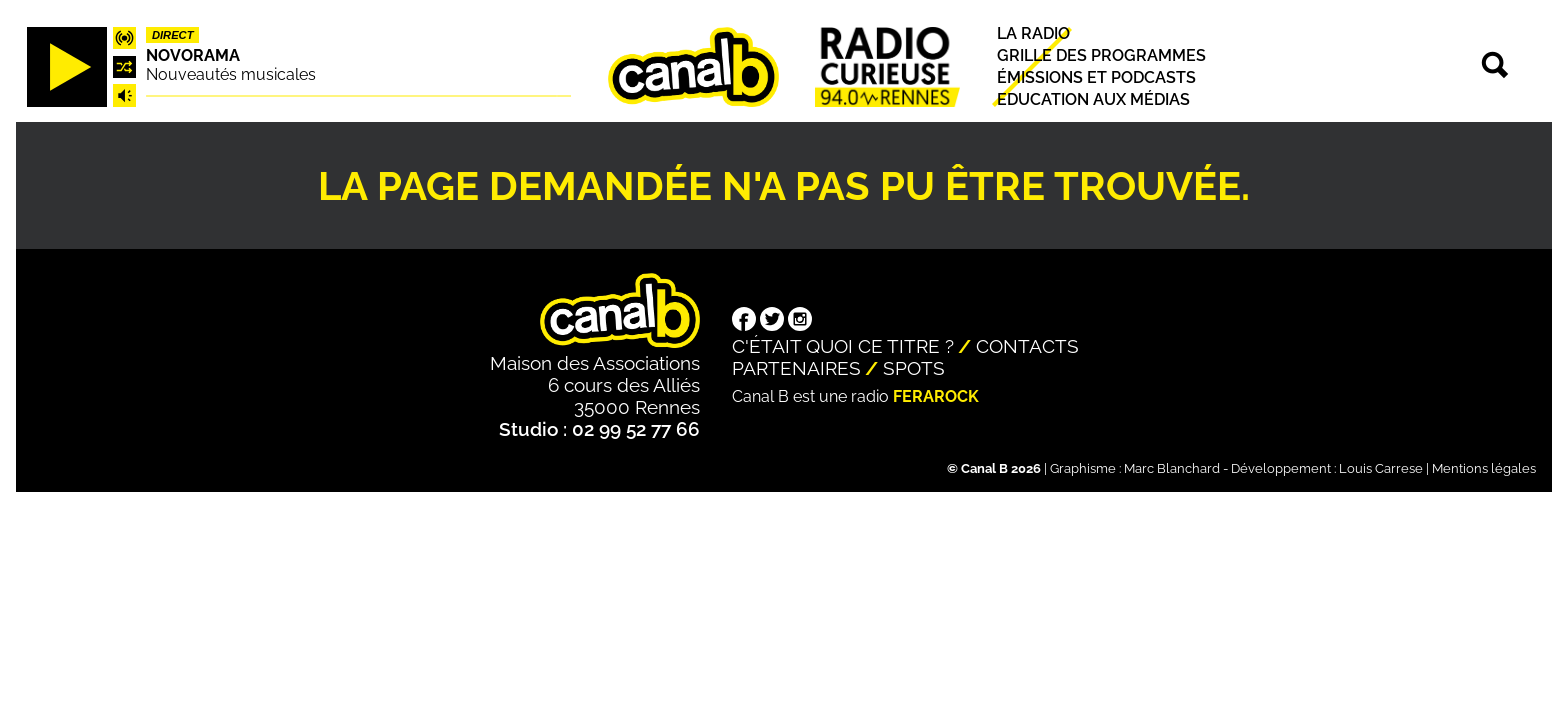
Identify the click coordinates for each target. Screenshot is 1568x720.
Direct (173, 35)
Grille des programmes (1101, 55)
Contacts (1027, 346)
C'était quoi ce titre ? (843, 346)
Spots (914, 368)
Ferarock (936, 396)
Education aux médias (1093, 100)
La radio (1033, 33)
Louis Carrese (1381, 468)
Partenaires (796, 368)
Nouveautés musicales (231, 74)
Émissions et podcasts (1096, 77)
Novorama (193, 55)
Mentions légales (1484, 468)
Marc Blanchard (1172, 468)
